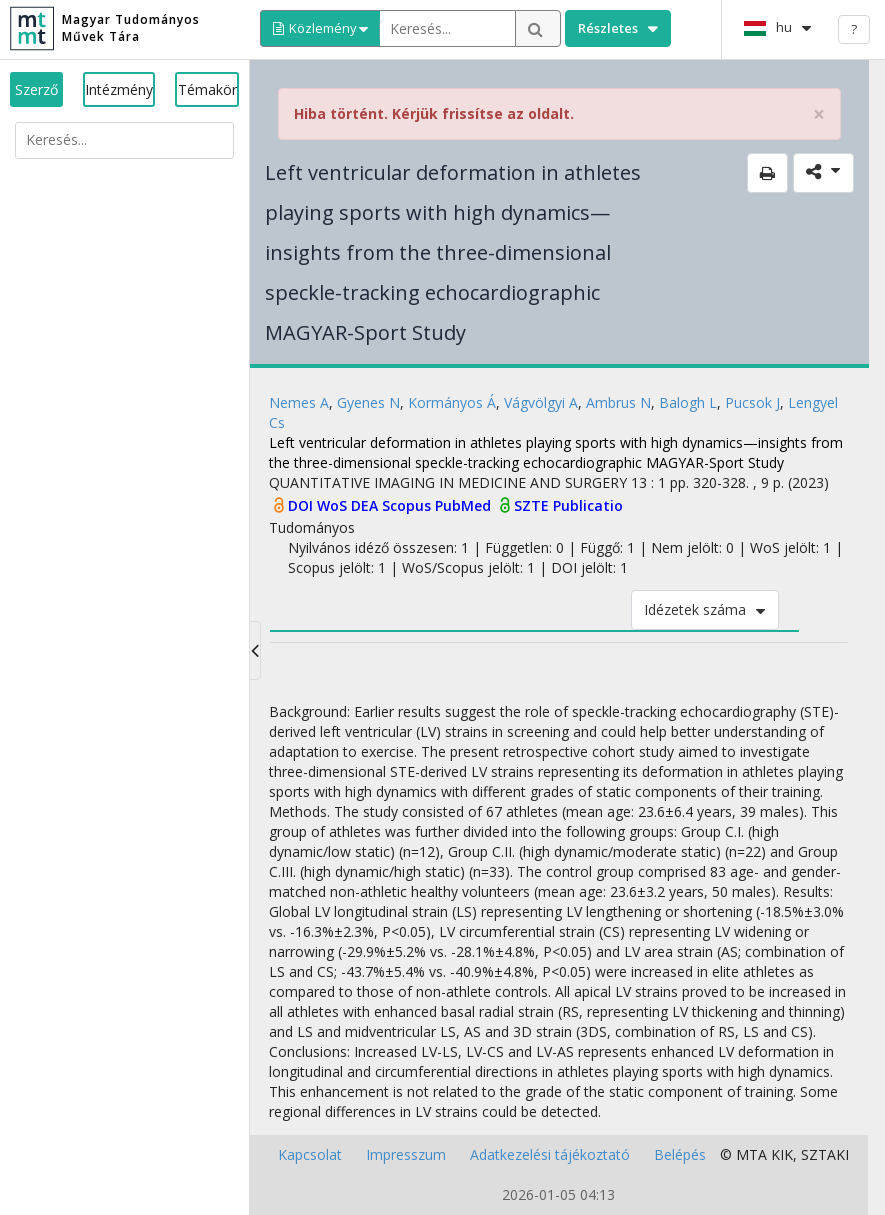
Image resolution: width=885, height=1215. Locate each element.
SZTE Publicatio (568, 505)
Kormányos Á (452, 402)
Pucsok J (752, 402)
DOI (302, 505)
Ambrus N (618, 402)
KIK (782, 1154)
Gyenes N (368, 402)
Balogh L (688, 402)
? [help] (854, 29)
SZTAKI (825, 1154)
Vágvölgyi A (541, 402)
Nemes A (299, 402)
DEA (366, 505)
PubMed (465, 505)
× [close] (819, 114)
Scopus (408, 505)
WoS (334, 505)
